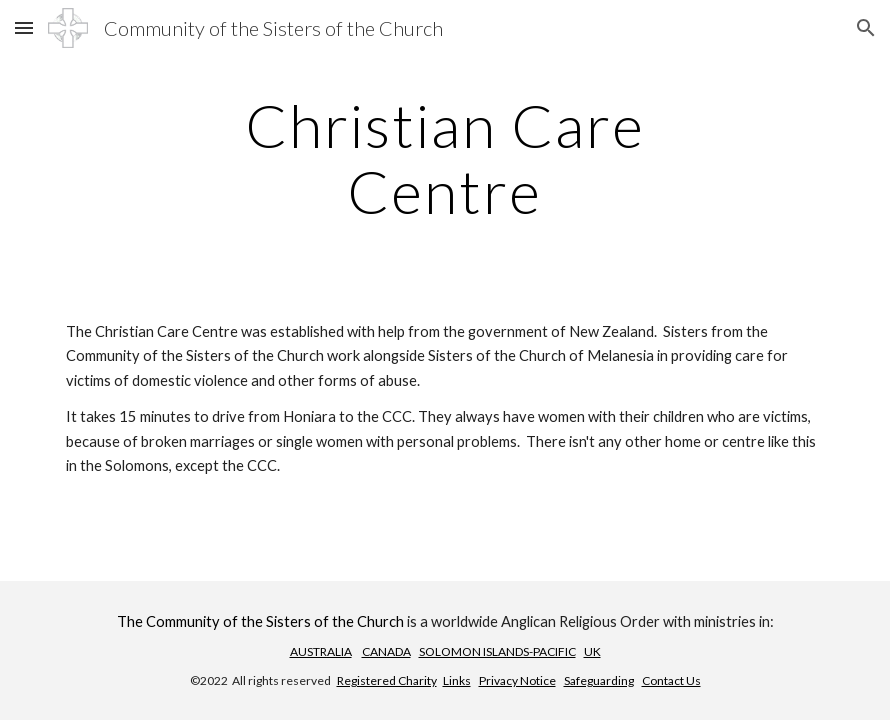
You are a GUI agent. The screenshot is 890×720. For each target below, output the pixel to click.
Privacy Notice (517, 680)
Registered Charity (387, 680)
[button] (24, 27)
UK (592, 651)
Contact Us (671, 680)
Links (457, 680)
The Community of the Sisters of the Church (260, 621)
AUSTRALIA (321, 651)
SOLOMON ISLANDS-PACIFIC (497, 651)
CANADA (386, 651)
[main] (444, 158)
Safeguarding (599, 680)
